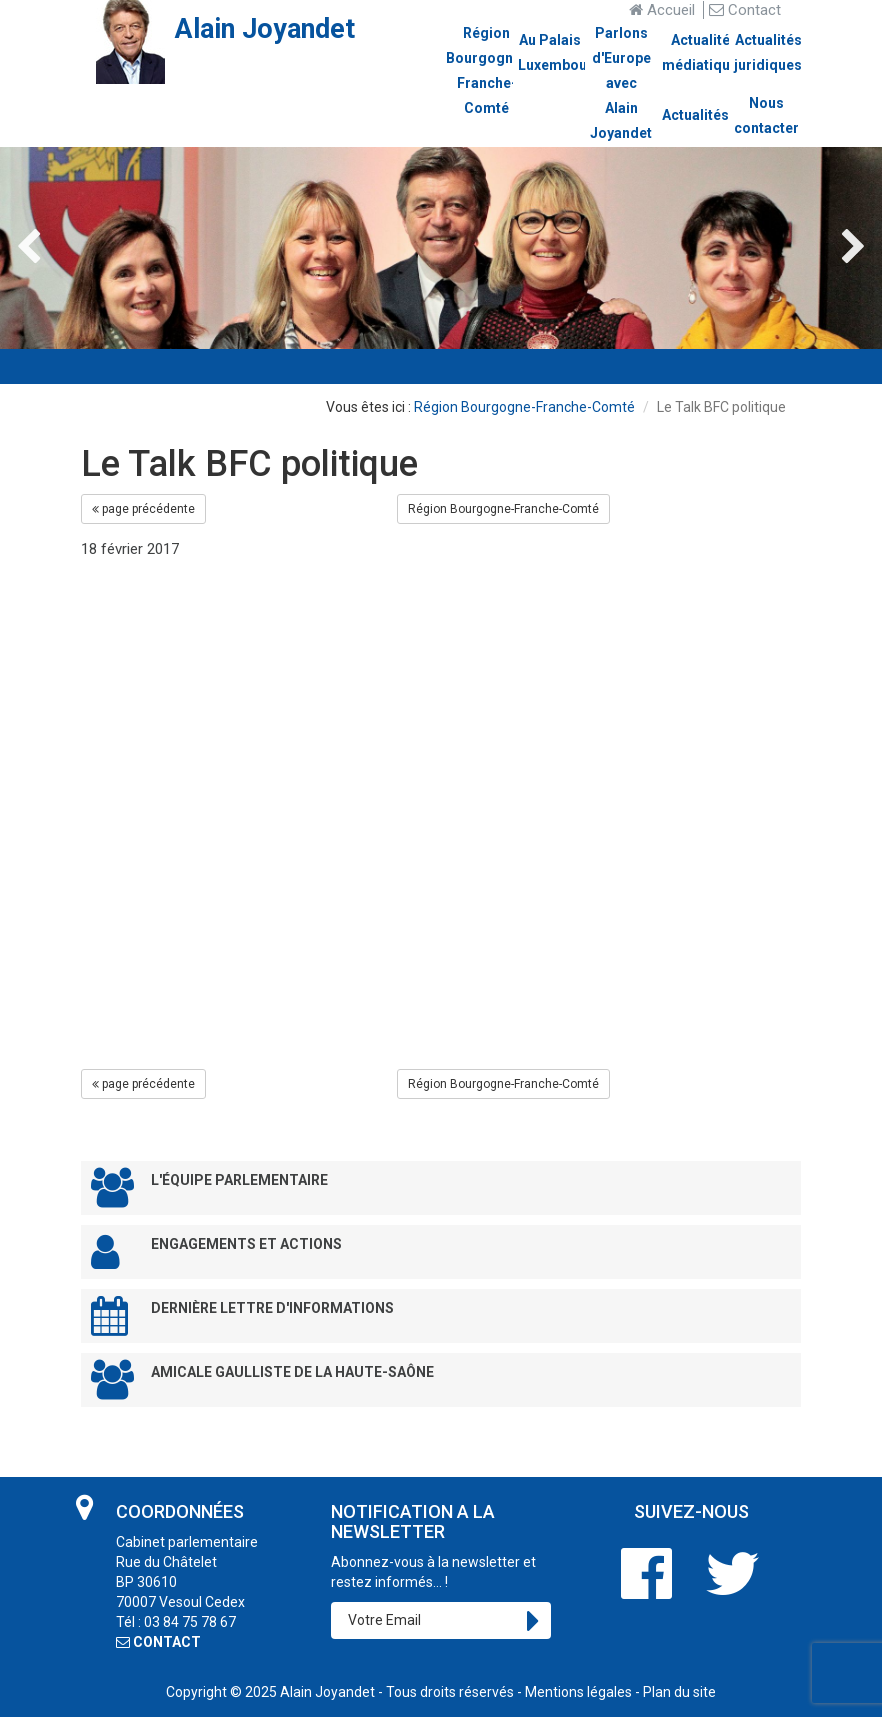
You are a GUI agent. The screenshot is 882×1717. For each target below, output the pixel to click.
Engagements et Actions (216, 1251)
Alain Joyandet (327, 1692)
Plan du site (679, 1692)
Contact (745, 10)
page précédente (143, 509)
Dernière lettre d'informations (242, 1315)
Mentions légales (578, 1692)
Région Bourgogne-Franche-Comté (524, 407)
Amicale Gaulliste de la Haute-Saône (262, 1379)
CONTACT (158, 1642)
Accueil (662, 10)
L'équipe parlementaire (209, 1187)
